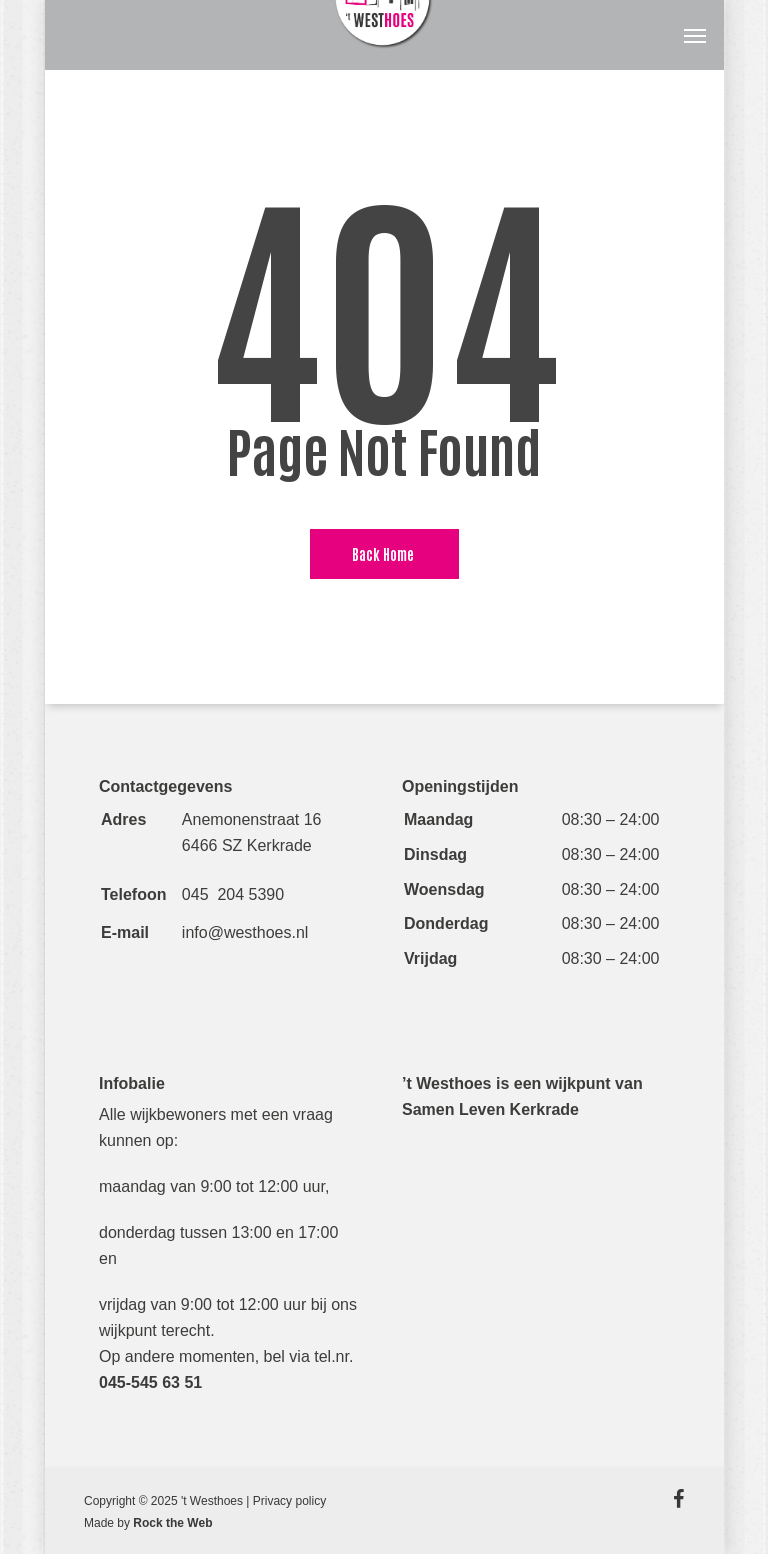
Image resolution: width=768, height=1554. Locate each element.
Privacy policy (289, 1501)
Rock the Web (172, 1523)
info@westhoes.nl (245, 932)
